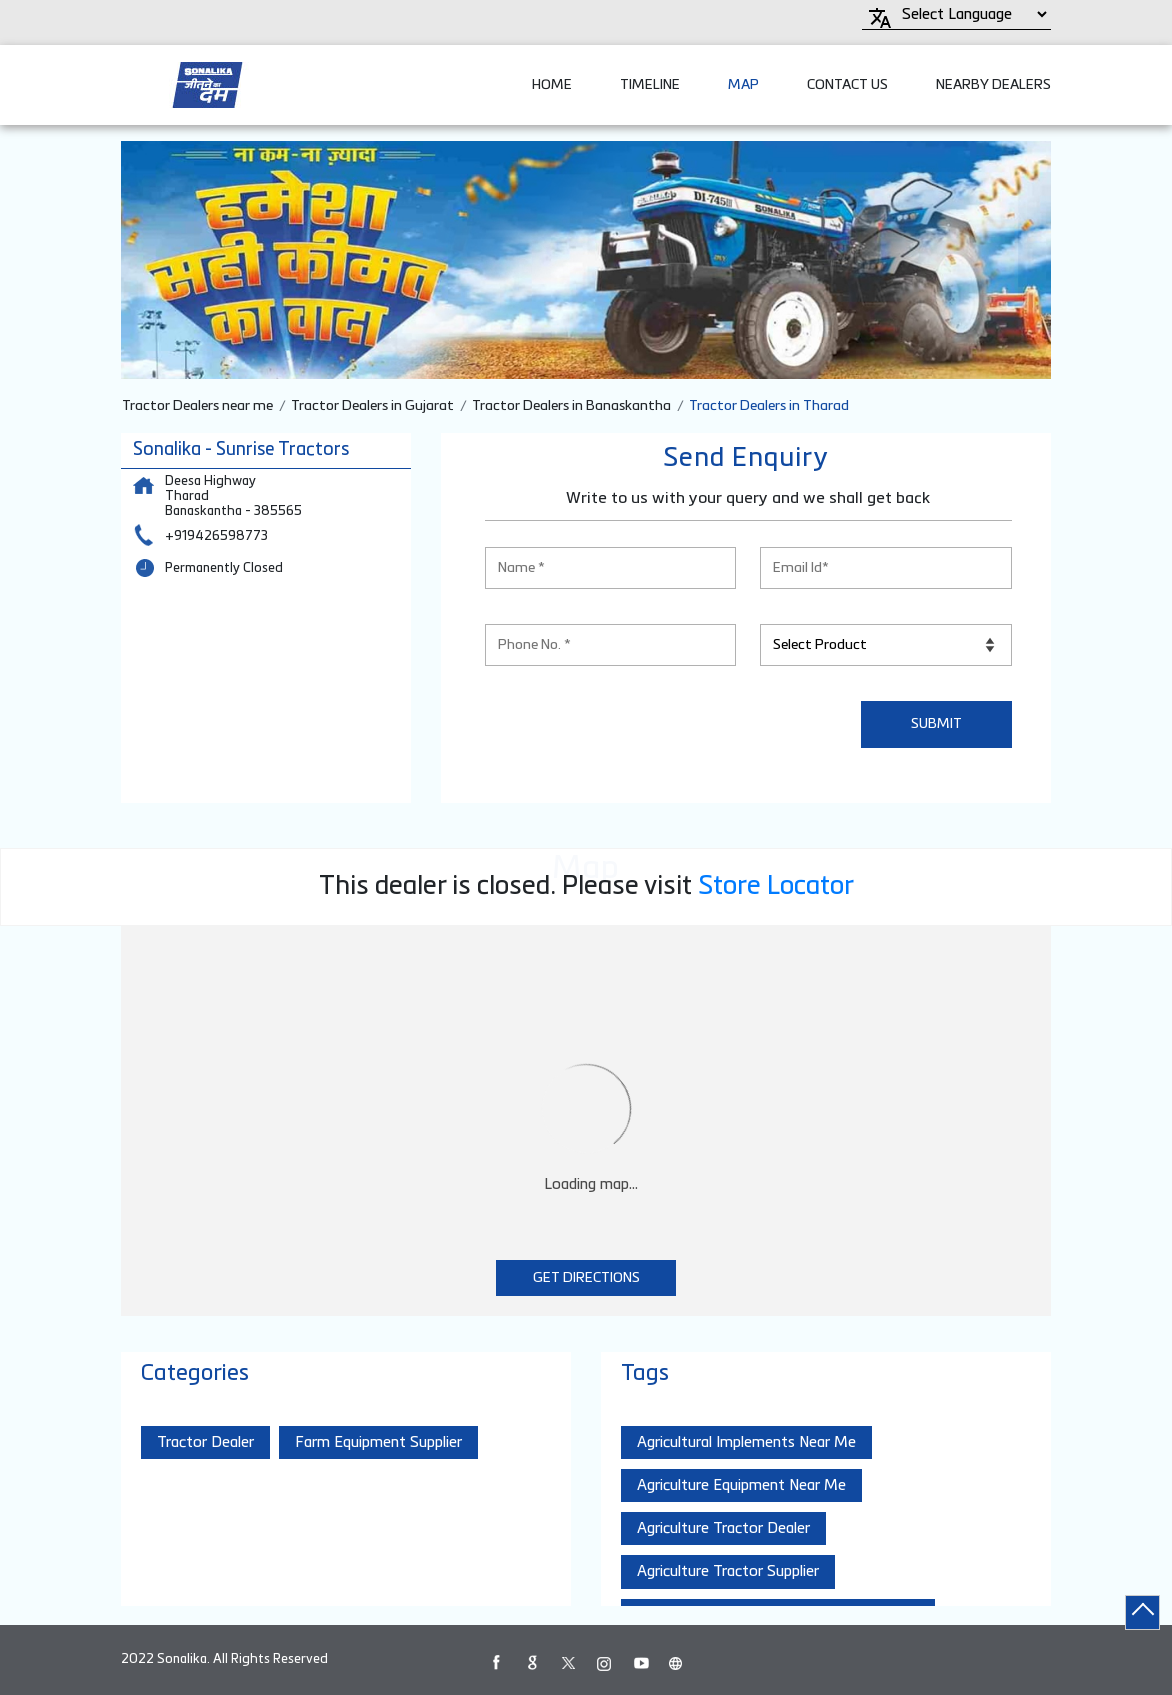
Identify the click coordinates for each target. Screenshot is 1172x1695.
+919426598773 (216, 536)
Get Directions (586, 1278)
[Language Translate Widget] (971, 14)
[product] (885, 645)
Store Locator (776, 887)
